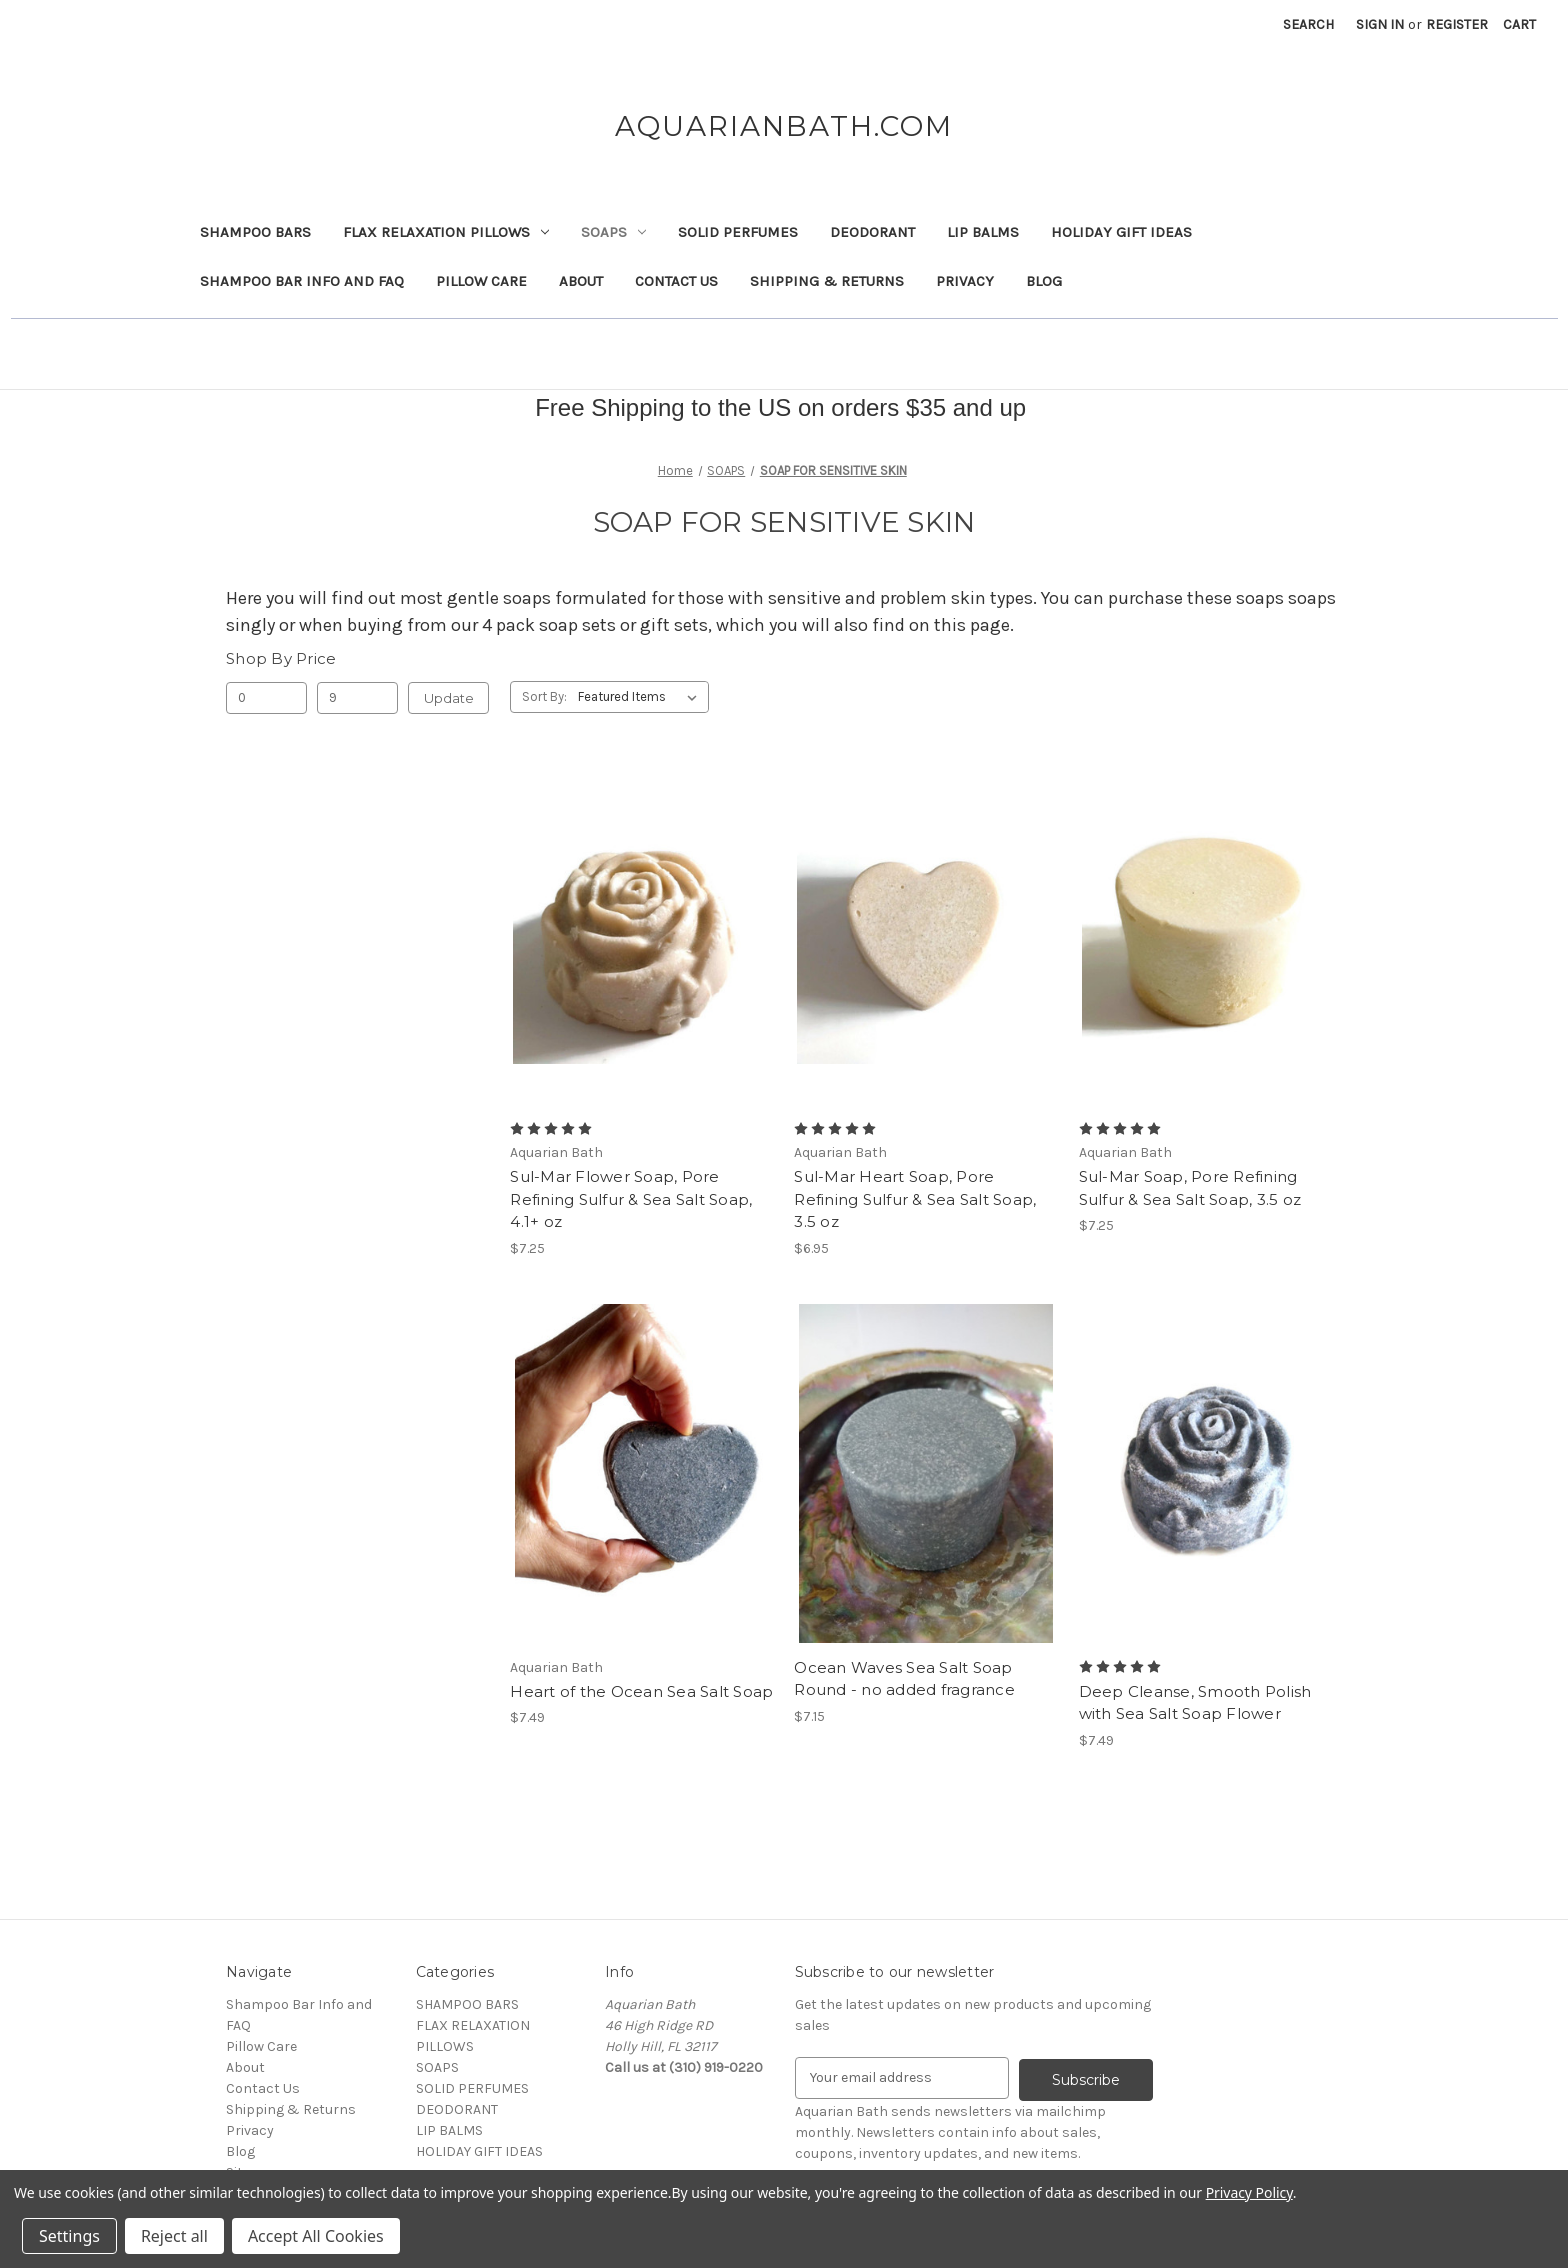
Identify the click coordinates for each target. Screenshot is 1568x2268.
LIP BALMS (983, 232)
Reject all (174, 2236)
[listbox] (641, 697)
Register (1457, 24)
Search (1308, 24)
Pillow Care (481, 281)
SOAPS (613, 232)
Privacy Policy (1249, 2192)
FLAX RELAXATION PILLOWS (446, 232)
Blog (1044, 281)
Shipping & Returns (827, 281)
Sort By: (544, 696)
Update (449, 698)
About (581, 281)
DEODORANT (872, 232)
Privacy (965, 281)
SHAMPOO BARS (255, 232)
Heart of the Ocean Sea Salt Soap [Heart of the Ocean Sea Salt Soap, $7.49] (641, 1691)
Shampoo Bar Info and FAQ (302, 281)
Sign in (1380, 24)
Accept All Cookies (316, 2236)
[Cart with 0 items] (1519, 24)
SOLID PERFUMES (738, 232)
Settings (69, 2236)
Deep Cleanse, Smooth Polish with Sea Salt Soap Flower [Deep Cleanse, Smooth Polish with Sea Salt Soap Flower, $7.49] (1195, 1703)
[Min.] (266, 698)
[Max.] (357, 698)
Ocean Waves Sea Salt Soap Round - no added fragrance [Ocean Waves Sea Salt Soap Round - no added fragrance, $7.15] (904, 1679)
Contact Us (676, 281)
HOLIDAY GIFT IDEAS (1121, 232)
